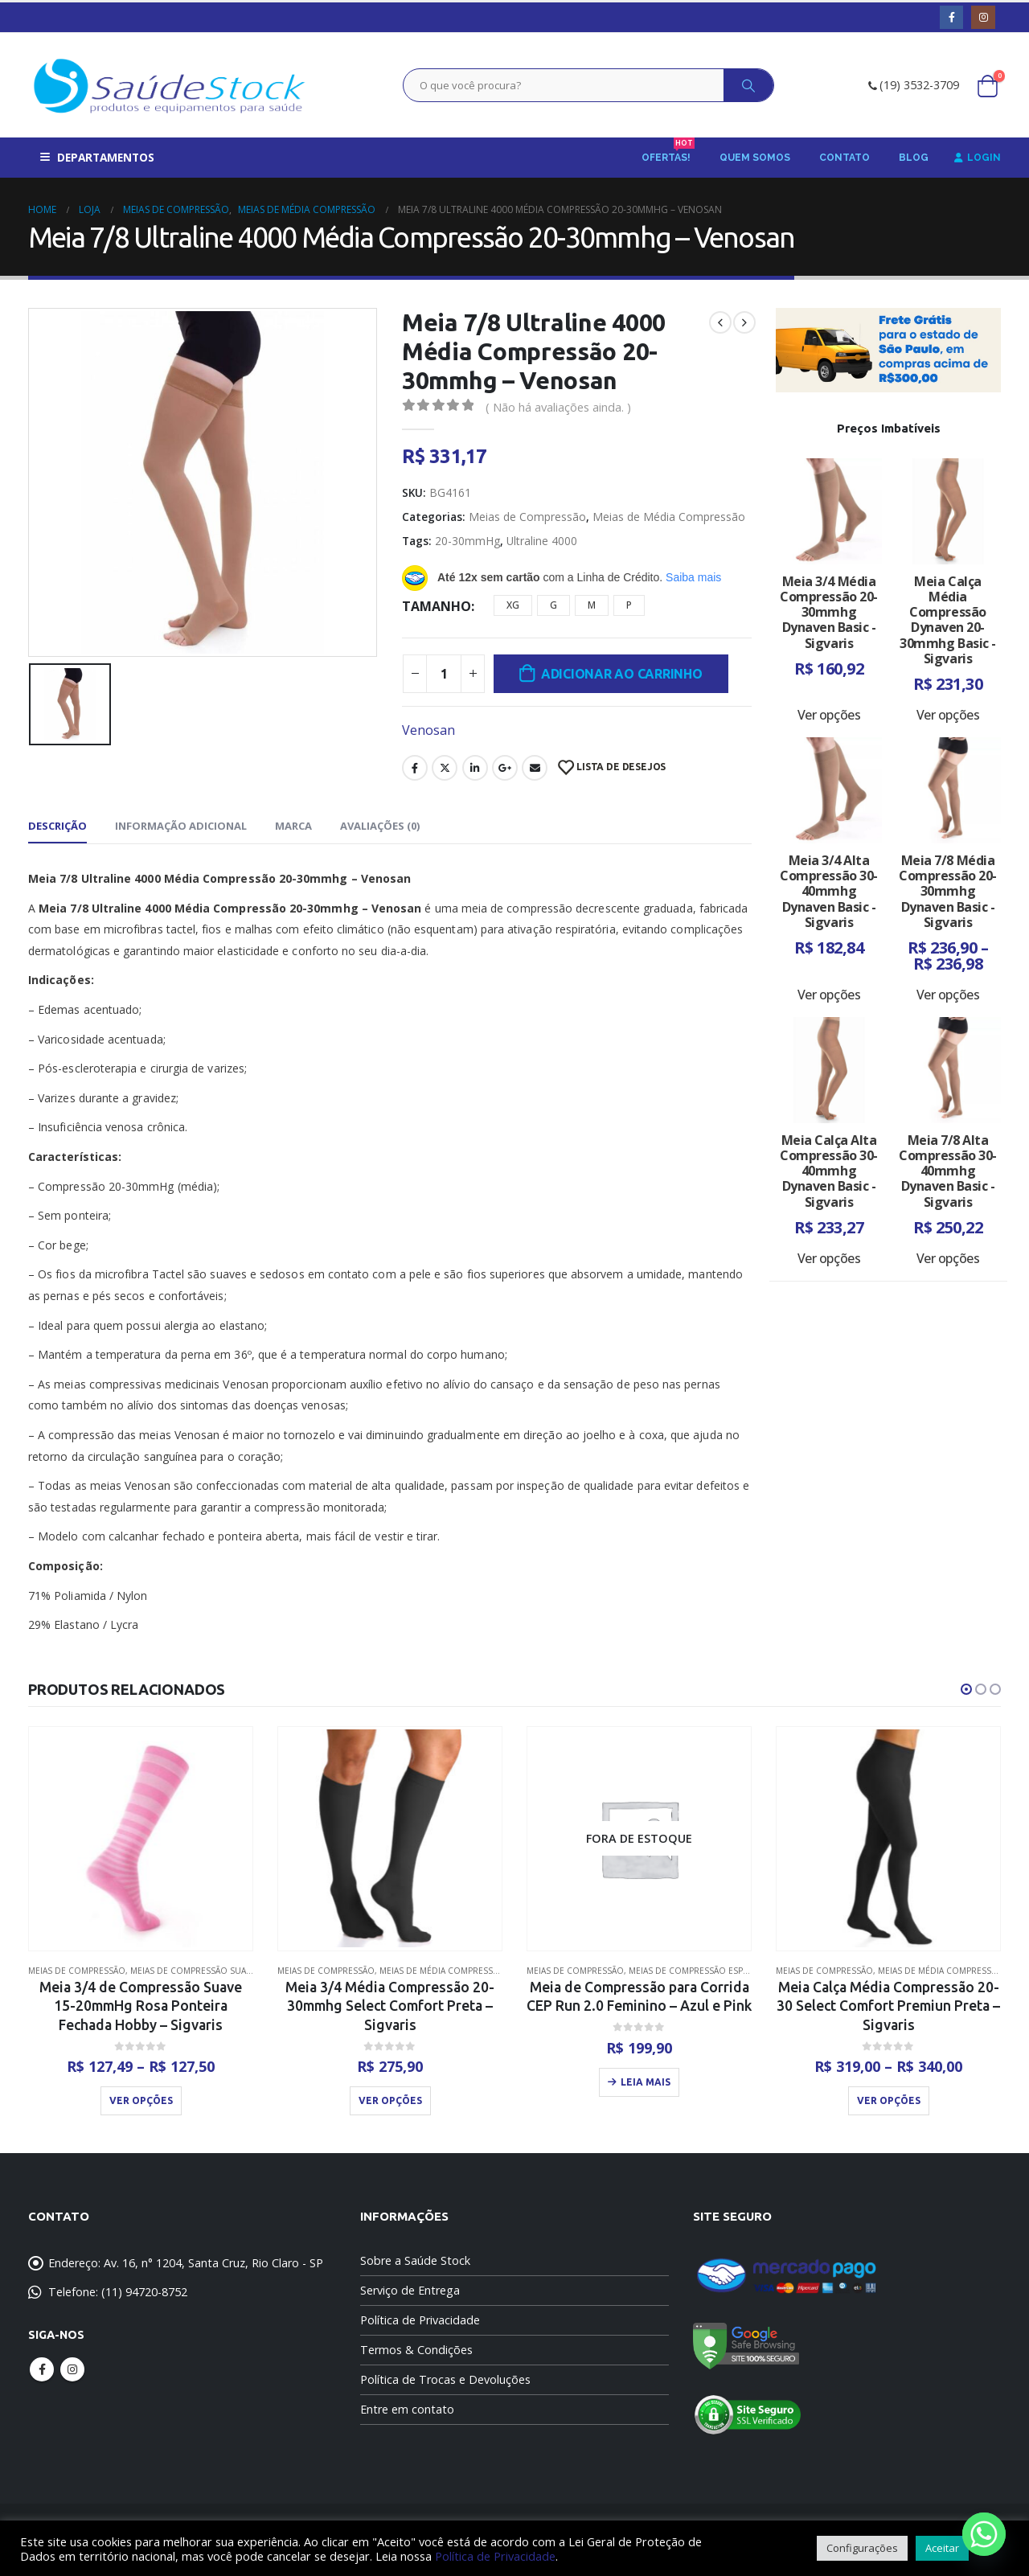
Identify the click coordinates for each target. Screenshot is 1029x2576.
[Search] (748, 85)
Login (977, 157)
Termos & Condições (416, 2350)
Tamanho (436, 606)
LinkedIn (475, 768)
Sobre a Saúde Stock (415, 2261)
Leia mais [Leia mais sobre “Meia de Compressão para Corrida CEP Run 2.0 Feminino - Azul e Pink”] (645, 2082)
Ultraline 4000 (541, 540)
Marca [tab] (293, 825)
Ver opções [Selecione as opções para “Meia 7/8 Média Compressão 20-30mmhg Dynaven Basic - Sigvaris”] (947, 994)
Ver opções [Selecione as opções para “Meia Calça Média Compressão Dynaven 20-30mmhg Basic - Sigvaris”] (947, 715)
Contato (844, 157)
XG (512, 605)
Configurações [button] (862, 2548)
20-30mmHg (467, 540)
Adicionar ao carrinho (622, 674)
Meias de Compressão (527, 516)
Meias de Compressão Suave (193, 1970)
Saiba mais (693, 577)
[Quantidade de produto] (443, 673)
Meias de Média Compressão (668, 516)
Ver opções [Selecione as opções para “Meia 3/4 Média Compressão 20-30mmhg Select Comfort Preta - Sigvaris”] (390, 2100)
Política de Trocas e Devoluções (445, 2380)
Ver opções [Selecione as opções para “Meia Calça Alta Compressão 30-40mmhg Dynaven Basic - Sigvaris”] (828, 1258)
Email (534, 768)
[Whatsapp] (984, 2534)
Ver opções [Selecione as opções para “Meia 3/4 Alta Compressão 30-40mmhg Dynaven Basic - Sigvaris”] (828, 994)
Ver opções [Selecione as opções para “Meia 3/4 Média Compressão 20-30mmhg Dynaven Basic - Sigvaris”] (828, 715)
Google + (505, 768)
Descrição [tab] (57, 825)
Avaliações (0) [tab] (380, 825)
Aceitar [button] (942, 2548)
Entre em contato (407, 2410)
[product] (140, 1838)
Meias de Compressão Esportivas (703, 1970)
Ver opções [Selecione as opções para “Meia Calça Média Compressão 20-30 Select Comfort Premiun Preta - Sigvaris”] (888, 2100)
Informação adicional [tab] (181, 825)
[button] (966, 1689)
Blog (914, 157)
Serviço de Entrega (410, 2291)
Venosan (428, 730)
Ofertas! (668, 152)
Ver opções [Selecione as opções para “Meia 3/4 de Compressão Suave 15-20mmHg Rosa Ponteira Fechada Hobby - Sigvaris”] (141, 2100)
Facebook (415, 768)
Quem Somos (754, 157)
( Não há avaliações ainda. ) (558, 407)
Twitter (444, 768)
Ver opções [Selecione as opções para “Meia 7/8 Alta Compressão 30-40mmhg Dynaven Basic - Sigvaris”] (947, 1258)
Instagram (72, 2370)
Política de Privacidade (420, 2320)
